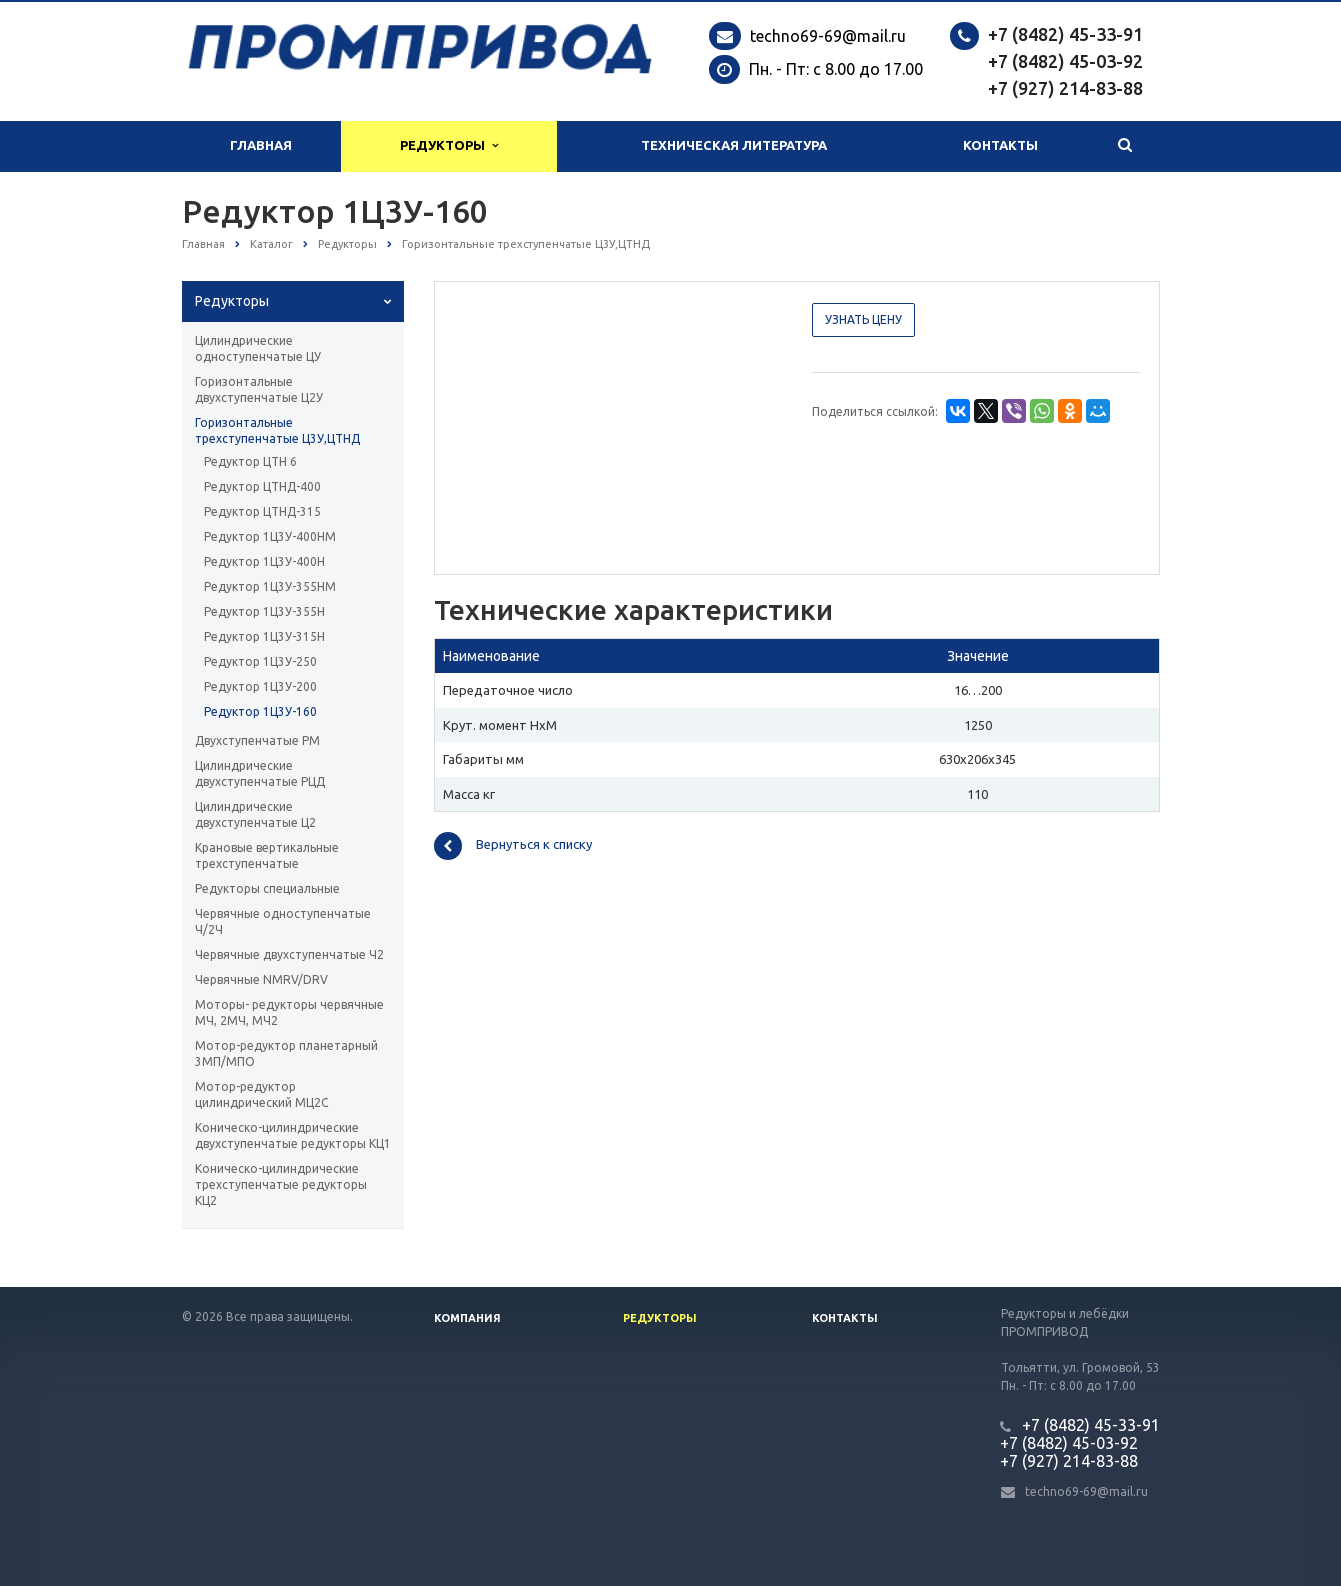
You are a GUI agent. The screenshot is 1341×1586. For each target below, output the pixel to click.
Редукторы (449, 145)
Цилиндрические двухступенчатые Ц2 (255, 814)
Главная (261, 145)
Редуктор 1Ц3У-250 (260, 661)
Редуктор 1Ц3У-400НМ (270, 536)
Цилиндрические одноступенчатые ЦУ (258, 348)
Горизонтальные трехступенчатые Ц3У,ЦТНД (277, 430)
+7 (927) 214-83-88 (1065, 88)
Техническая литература (734, 145)
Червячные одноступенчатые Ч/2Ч (283, 921)
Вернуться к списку (513, 846)
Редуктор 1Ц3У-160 (260, 711)
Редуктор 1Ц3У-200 (260, 686)
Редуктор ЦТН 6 (250, 461)
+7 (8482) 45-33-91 (1065, 34)
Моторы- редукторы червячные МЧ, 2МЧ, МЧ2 (289, 1012)
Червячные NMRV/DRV (261, 979)
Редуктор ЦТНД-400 (262, 486)
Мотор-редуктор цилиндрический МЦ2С (261, 1094)
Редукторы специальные (267, 888)
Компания (467, 1318)
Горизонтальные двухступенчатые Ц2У (259, 389)
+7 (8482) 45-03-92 (1065, 61)
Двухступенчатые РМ (257, 740)
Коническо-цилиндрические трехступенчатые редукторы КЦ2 (281, 1184)
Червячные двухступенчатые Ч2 (289, 954)
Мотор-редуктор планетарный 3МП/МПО (286, 1053)
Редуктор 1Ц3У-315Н (264, 636)
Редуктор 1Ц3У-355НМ (270, 586)
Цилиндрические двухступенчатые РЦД (260, 773)
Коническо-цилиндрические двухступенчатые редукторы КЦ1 (293, 1135)
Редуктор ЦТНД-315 (262, 511)
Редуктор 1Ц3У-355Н (264, 611)
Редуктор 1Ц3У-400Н (264, 561)
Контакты (1000, 145)
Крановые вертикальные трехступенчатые (267, 855)
